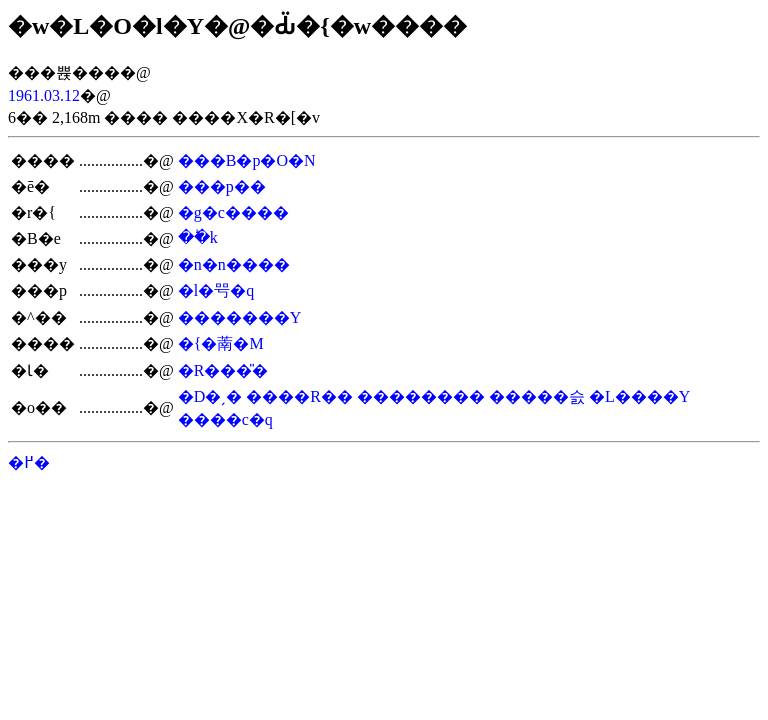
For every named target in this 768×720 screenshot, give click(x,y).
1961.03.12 (44, 95)
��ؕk (198, 237)
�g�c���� (233, 212)
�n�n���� (234, 264)
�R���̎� (223, 370)
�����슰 (537, 396)
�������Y (240, 317)
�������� (421, 396)
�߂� (29, 462)
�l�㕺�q (216, 290)
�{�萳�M (221, 343)
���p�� (222, 186)
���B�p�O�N (247, 160)
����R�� (299, 396)
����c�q (225, 419)
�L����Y (639, 396)
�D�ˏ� (210, 396)
